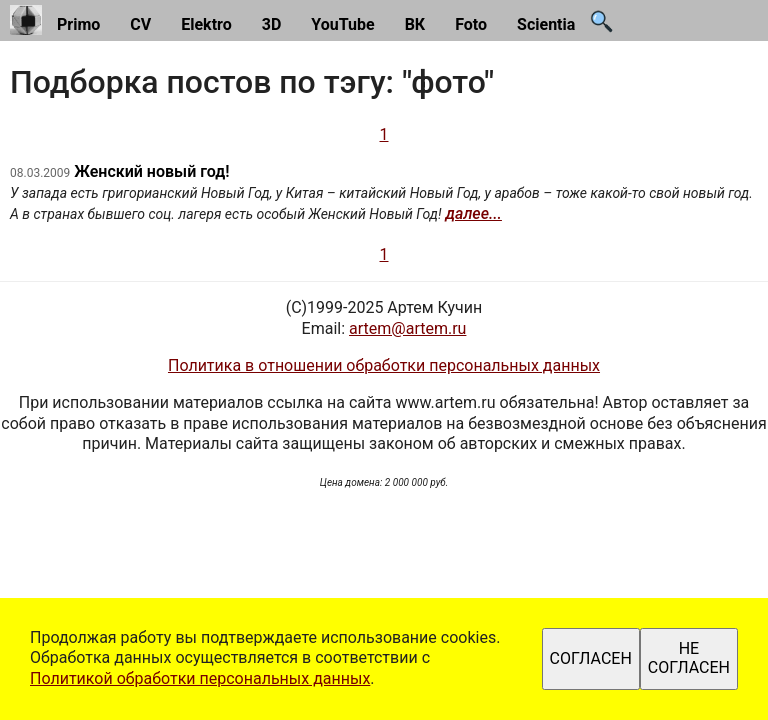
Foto (471, 24)
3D (272, 24)
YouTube (342, 24)
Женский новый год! (151, 171)
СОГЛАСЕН (591, 658)
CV (140, 24)
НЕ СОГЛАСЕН (689, 657)
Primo (78, 24)
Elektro (206, 24)
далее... (474, 213)
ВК (415, 24)
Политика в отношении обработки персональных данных (384, 365)
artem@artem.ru (407, 328)
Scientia (546, 24)
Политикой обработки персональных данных (200, 678)
